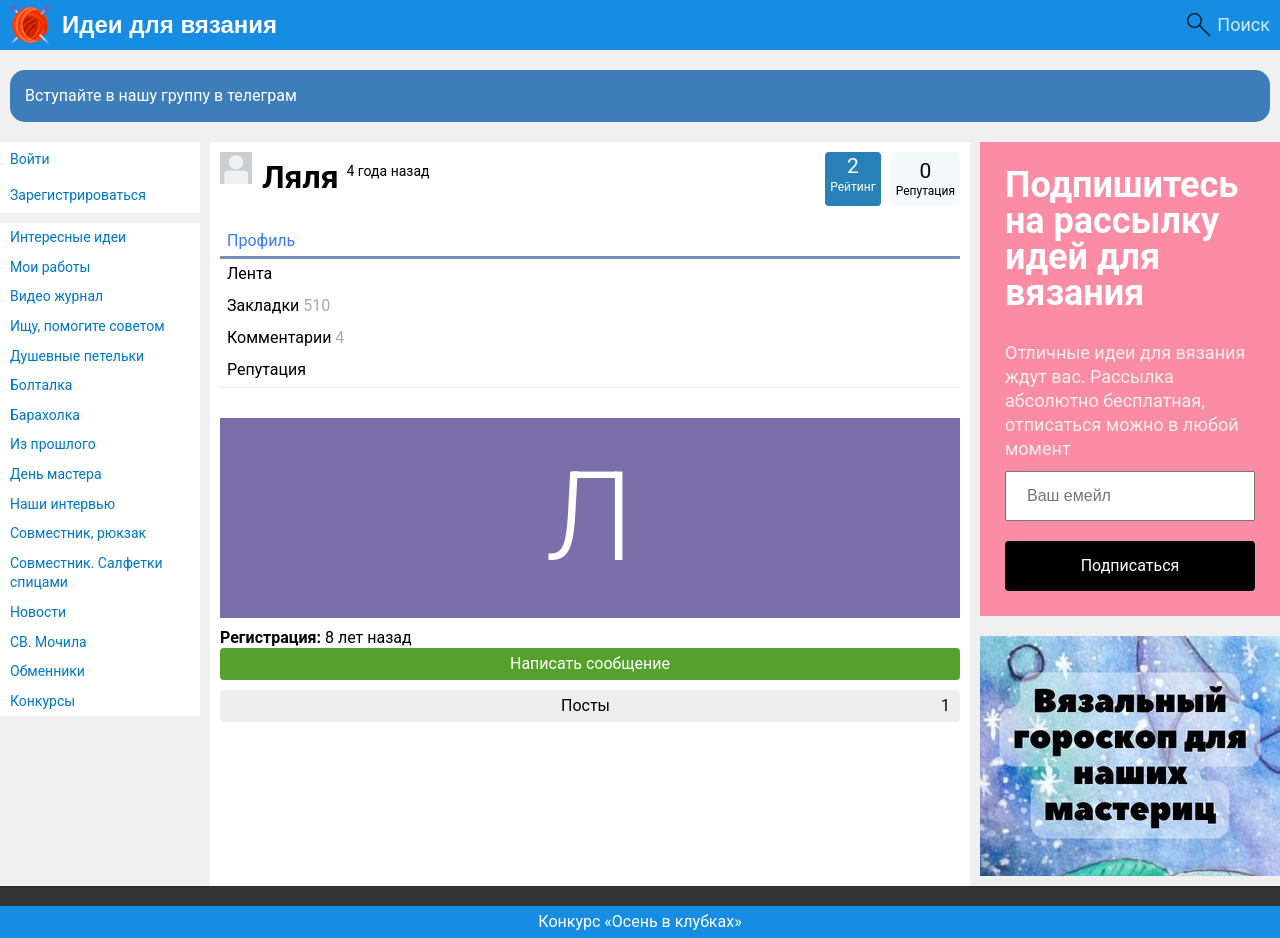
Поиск (1243, 24)
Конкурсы (42, 701)
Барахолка (45, 415)
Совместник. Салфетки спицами (86, 573)
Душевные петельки (77, 356)
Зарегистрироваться (78, 195)
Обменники (47, 671)
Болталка (41, 385)
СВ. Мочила (48, 642)
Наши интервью (62, 504)
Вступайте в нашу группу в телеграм (161, 95)
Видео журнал (56, 296)
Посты (755, 706)
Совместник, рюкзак (78, 533)
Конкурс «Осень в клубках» (639, 921)
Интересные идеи (68, 237)
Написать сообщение (590, 663)
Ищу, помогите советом (87, 326)
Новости (38, 612)
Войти (30, 159)
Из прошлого (53, 444)
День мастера (56, 474)
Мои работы (50, 267)
